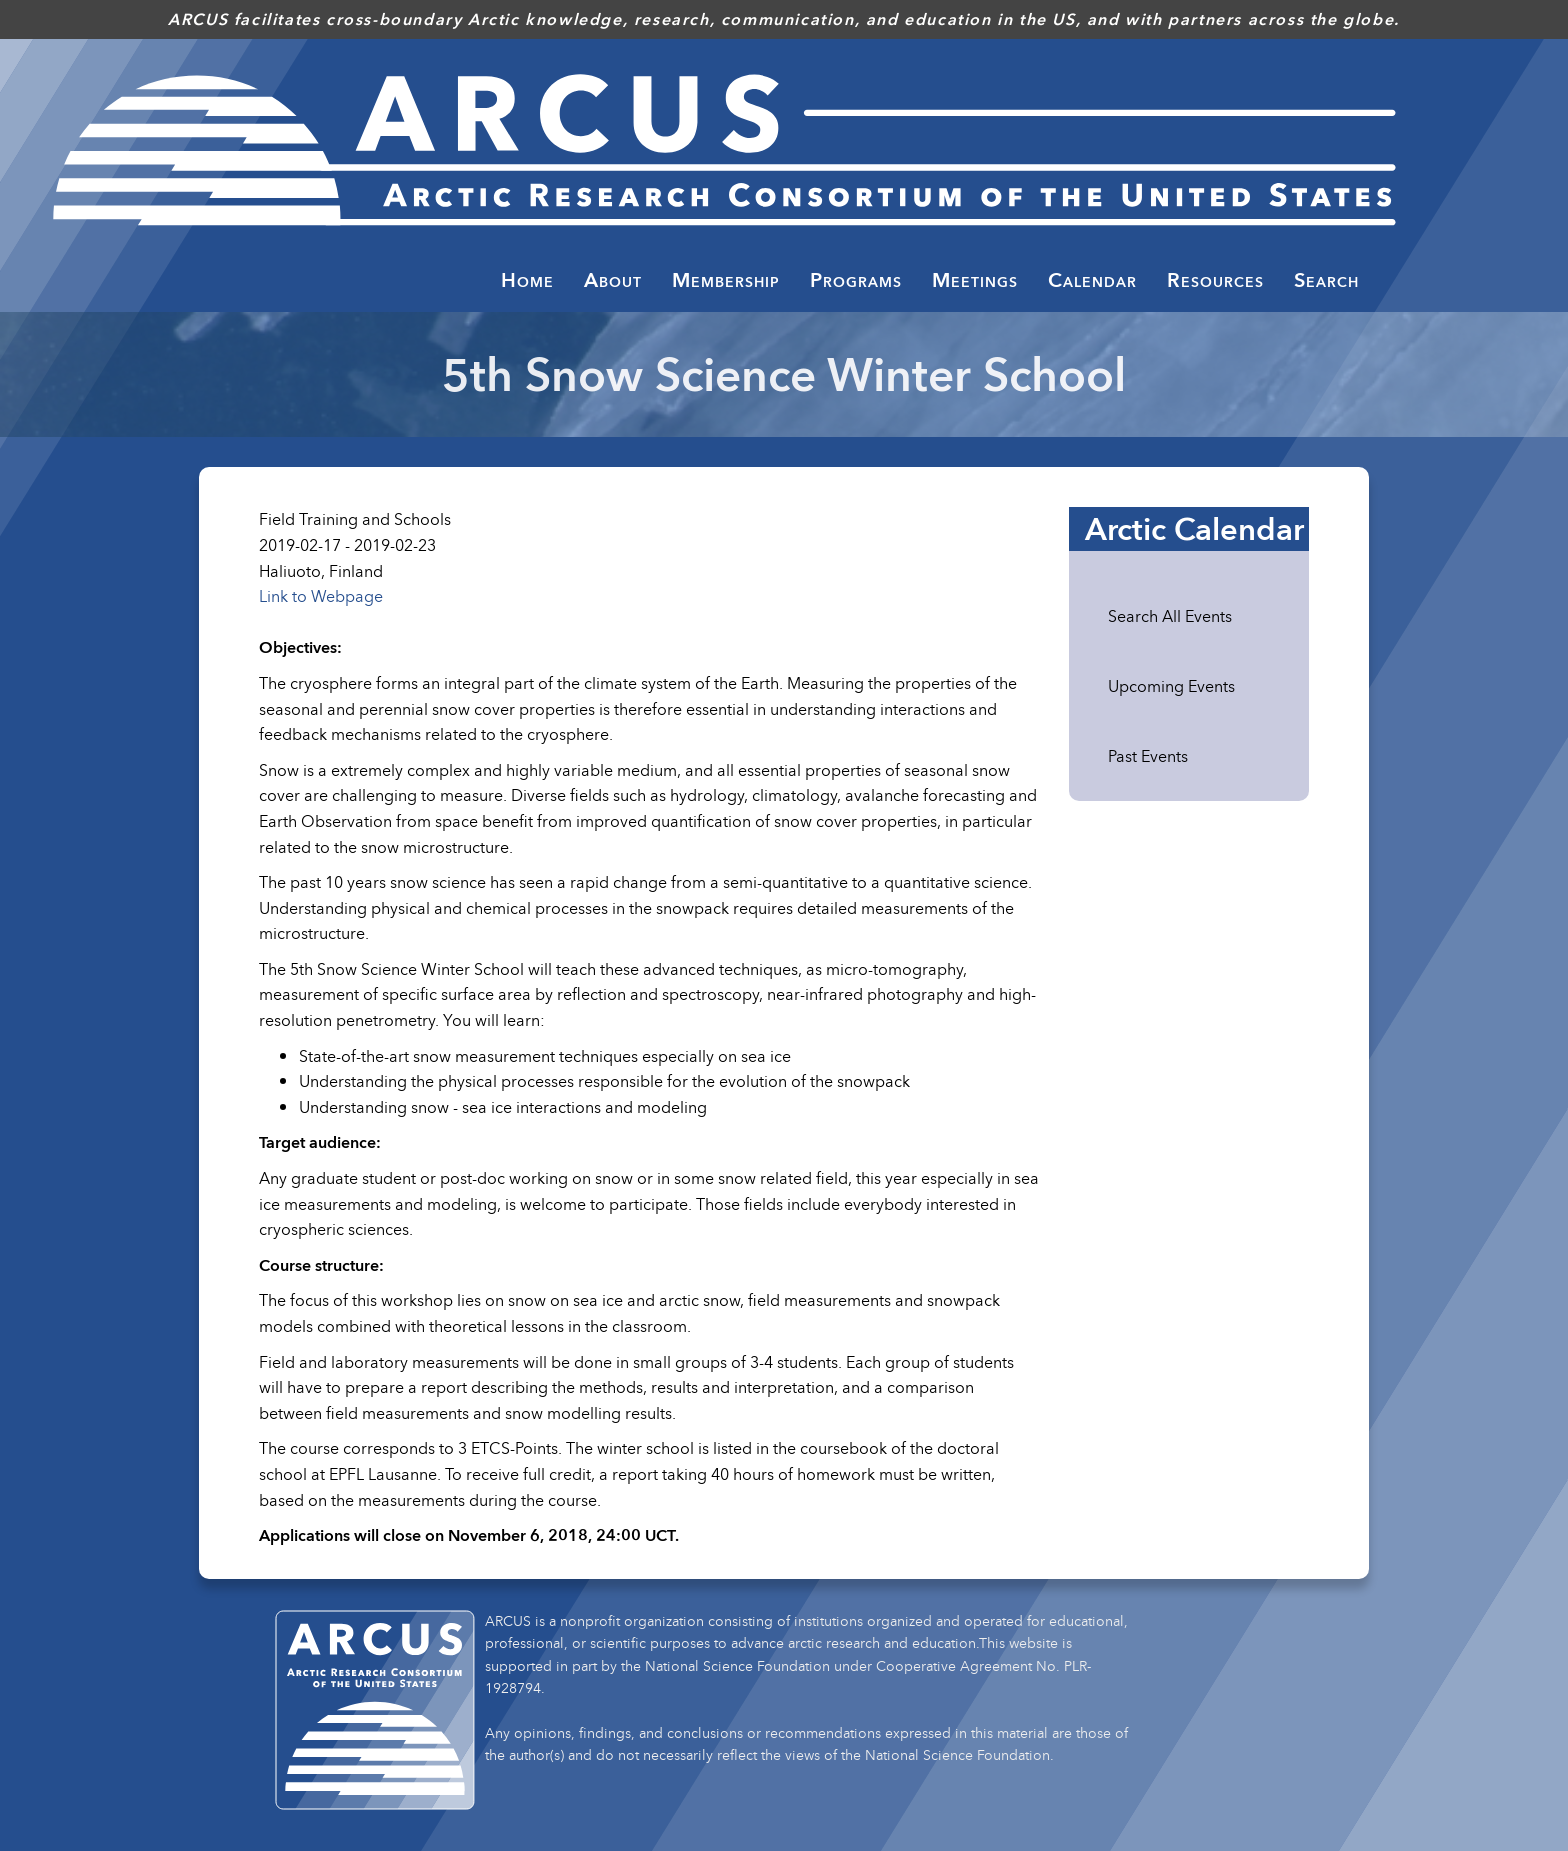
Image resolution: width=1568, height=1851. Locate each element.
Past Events (1148, 756)
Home (527, 280)
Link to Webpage (321, 596)
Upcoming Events (1171, 686)
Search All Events (1170, 616)
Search (1326, 280)
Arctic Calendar (1194, 529)
